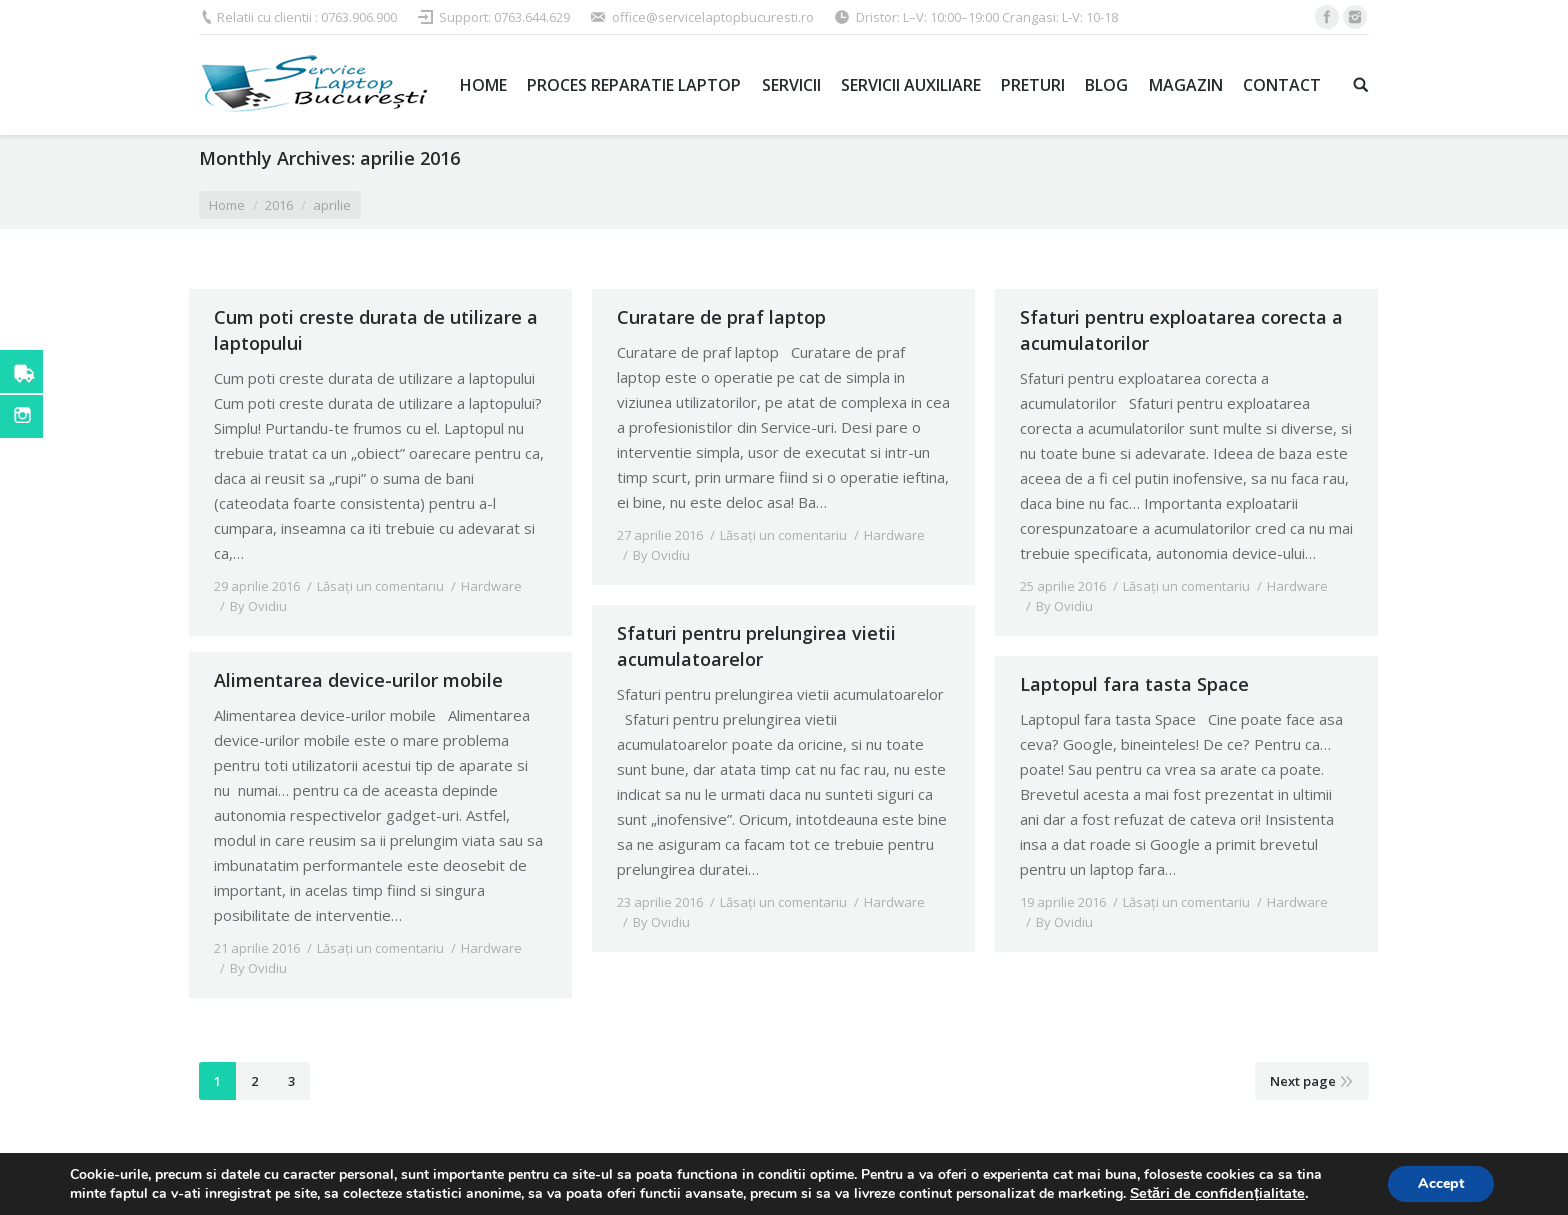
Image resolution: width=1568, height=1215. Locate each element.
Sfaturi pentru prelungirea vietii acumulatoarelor (756, 646)
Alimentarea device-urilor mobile (358, 667)
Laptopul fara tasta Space (1134, 684)
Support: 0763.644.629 (504, 17)
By (258, 606)
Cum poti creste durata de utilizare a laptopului (376, 330)
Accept (1441, 1183)
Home (227, 205)
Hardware (491, 586)
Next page (1303, 1081)
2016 (279, 205)
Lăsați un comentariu (380, 586)
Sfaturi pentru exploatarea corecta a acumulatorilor (1181, 330)
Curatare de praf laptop (721, 317)
